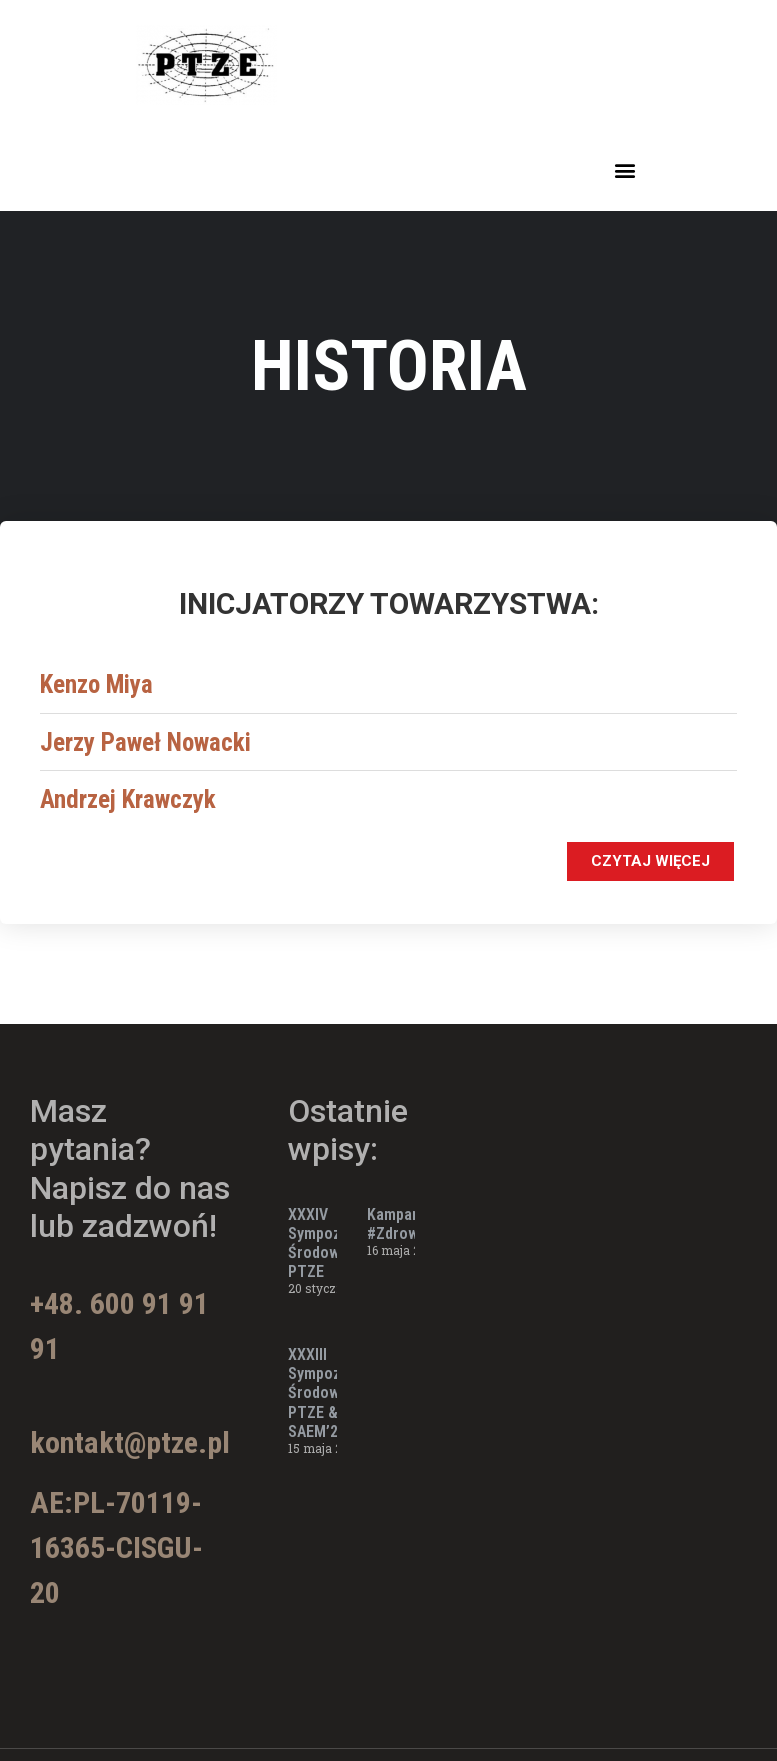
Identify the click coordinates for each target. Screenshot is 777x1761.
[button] (624, 170)
